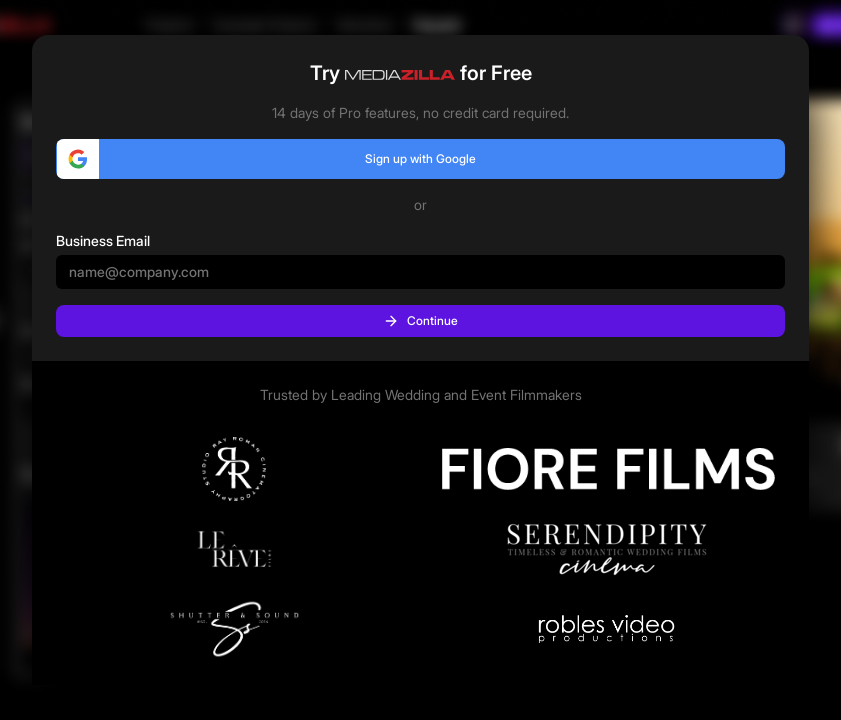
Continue (420, 321)
